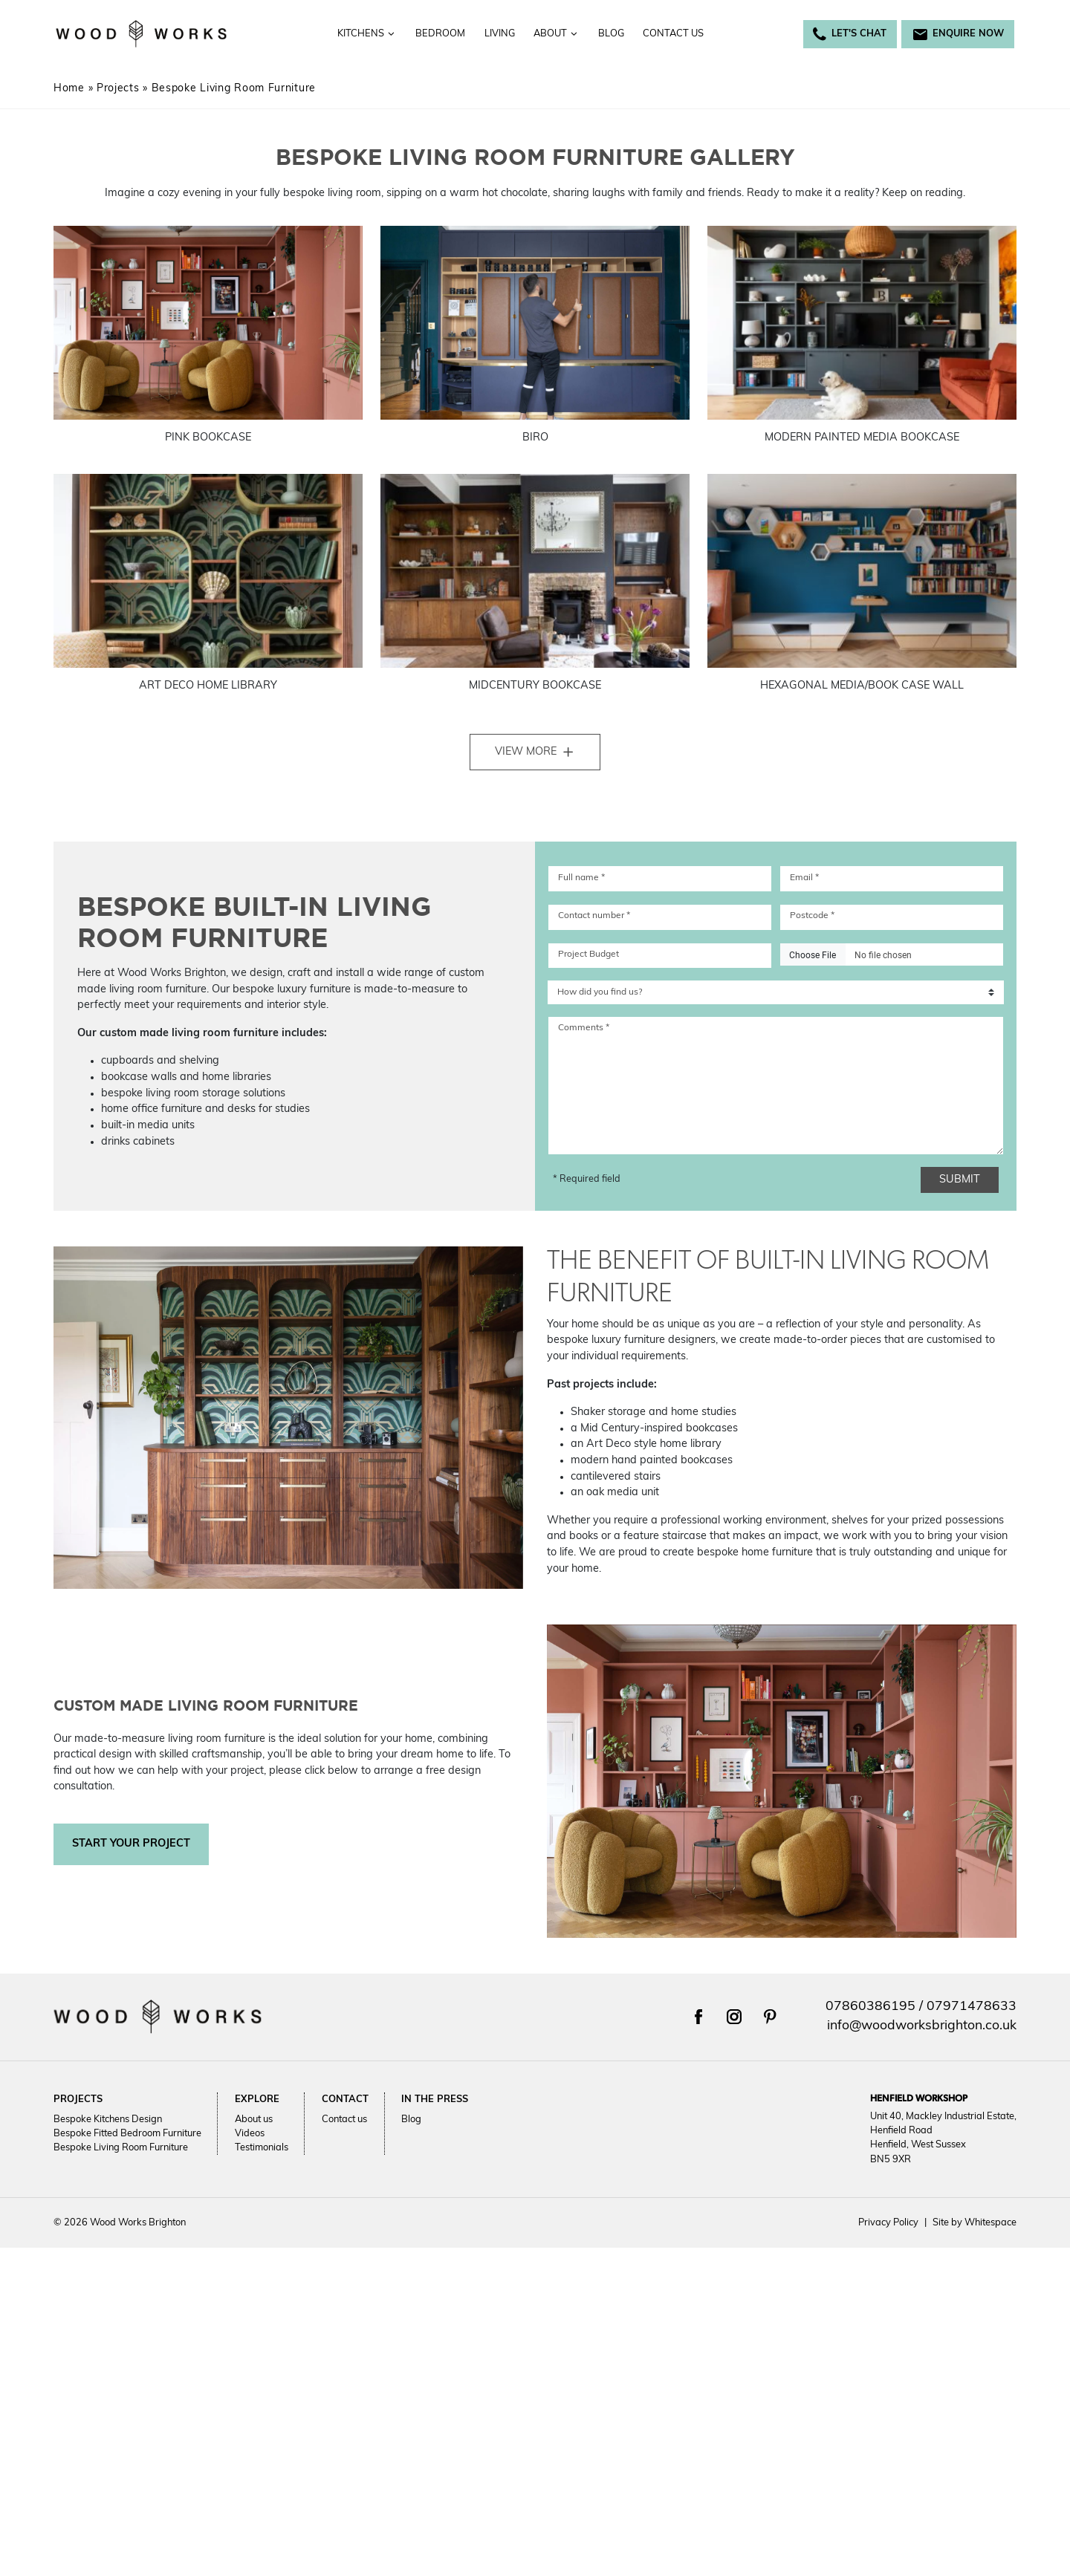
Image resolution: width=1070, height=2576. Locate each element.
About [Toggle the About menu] (556, 34)
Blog (611, 34)
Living (499, 34)
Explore (257, 2099)
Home (69, 88)
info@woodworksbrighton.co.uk (921, 2026)
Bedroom (440, 34)
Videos (250, 2133)
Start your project (131, 1844)
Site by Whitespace (970, 2223)
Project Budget (588, 954)
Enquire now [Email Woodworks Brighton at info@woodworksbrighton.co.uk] (958, 34)
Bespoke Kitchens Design (108, 2119)
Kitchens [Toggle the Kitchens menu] (366, 34)
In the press (434, 2099)
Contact (345, 2099)
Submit (966, 1180)
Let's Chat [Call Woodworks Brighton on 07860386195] (849, 34)
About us (254, 2119)
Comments (583, 1028)
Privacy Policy (888, 2223)
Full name (581, 878)
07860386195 (870, 2006)
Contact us (673, 34)
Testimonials (261, 2148)
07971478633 (971, 2006)
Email (804, 878)
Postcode (812, 915)
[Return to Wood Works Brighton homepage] (141, 34)
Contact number (594, 915)
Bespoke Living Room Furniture (121, 2148)
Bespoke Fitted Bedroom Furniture (127, 2133)
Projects (118, 88)
